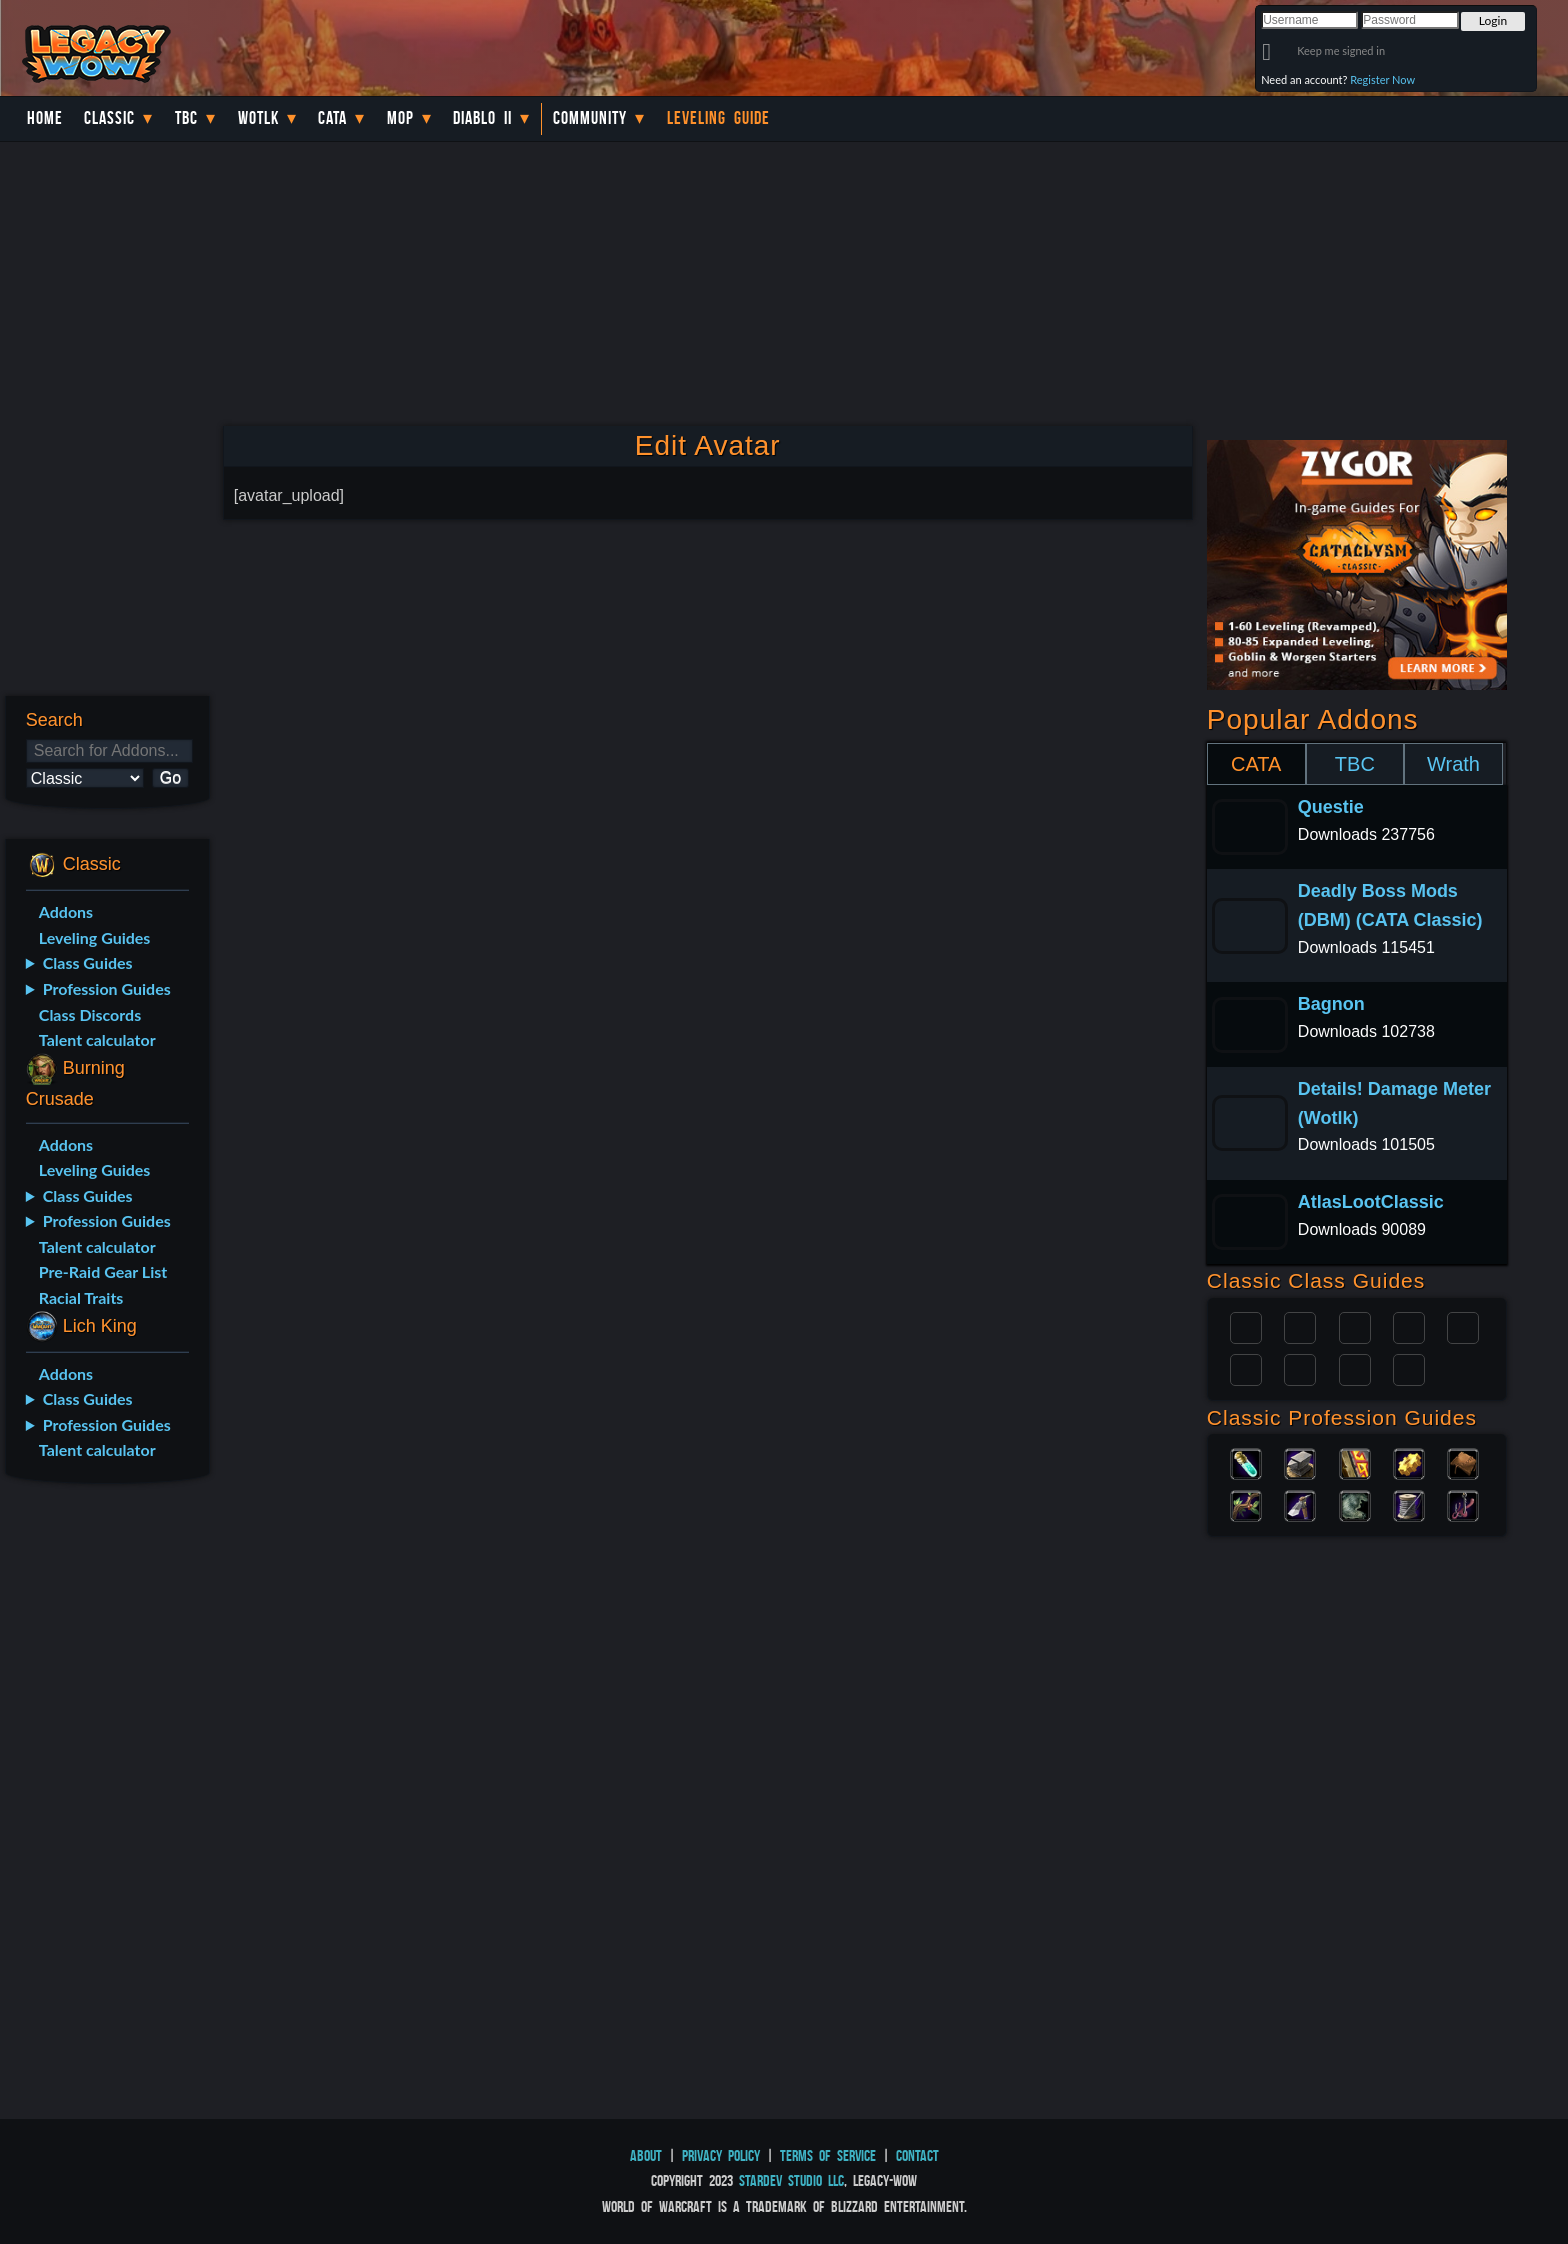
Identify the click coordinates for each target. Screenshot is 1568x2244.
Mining (1300, 1504)
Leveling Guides (95, 937)
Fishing (1463, 1504)
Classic (109, 118)
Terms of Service (828, 2155)
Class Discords (90, 1014)
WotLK (258, 118)
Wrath (1453, 764)
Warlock (1463, 1326)
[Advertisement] (106, 1814)
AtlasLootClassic (1371, 1202)
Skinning (1355, 1504)
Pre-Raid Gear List (103, 1271)
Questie (1331, 807)
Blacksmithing (1300, 1462)
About (646, 2155)
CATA (1256, 764)
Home (45, 118)
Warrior (1409, 1326)
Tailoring (1409, 1504)
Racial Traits (81, 1297)
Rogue (1246, 1368)
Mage (1300, 1368)
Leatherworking (1463, 1462)
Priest (1355, 1326)
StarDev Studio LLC (791, 2180)
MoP (400, 118)
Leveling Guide (718, 118)
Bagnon (1331, 1004)
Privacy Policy (721, 2155)
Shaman (1355, 1368)
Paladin (1246, 1326)
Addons (66, 911)
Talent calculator (97, 1039)
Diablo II (482, 118)
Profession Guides (107, 988)
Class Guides (88, 962)
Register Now (1382, 79)
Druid (1300, 1326)
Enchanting (1355, 1462)
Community (590, 118)
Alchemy (1246, 1462)
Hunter (1409, 1368)
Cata (332, 118)
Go (170, 777)
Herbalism (1246, 1504)
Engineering (1409, 1462)
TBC (186, 118)
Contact (917, 2155)
